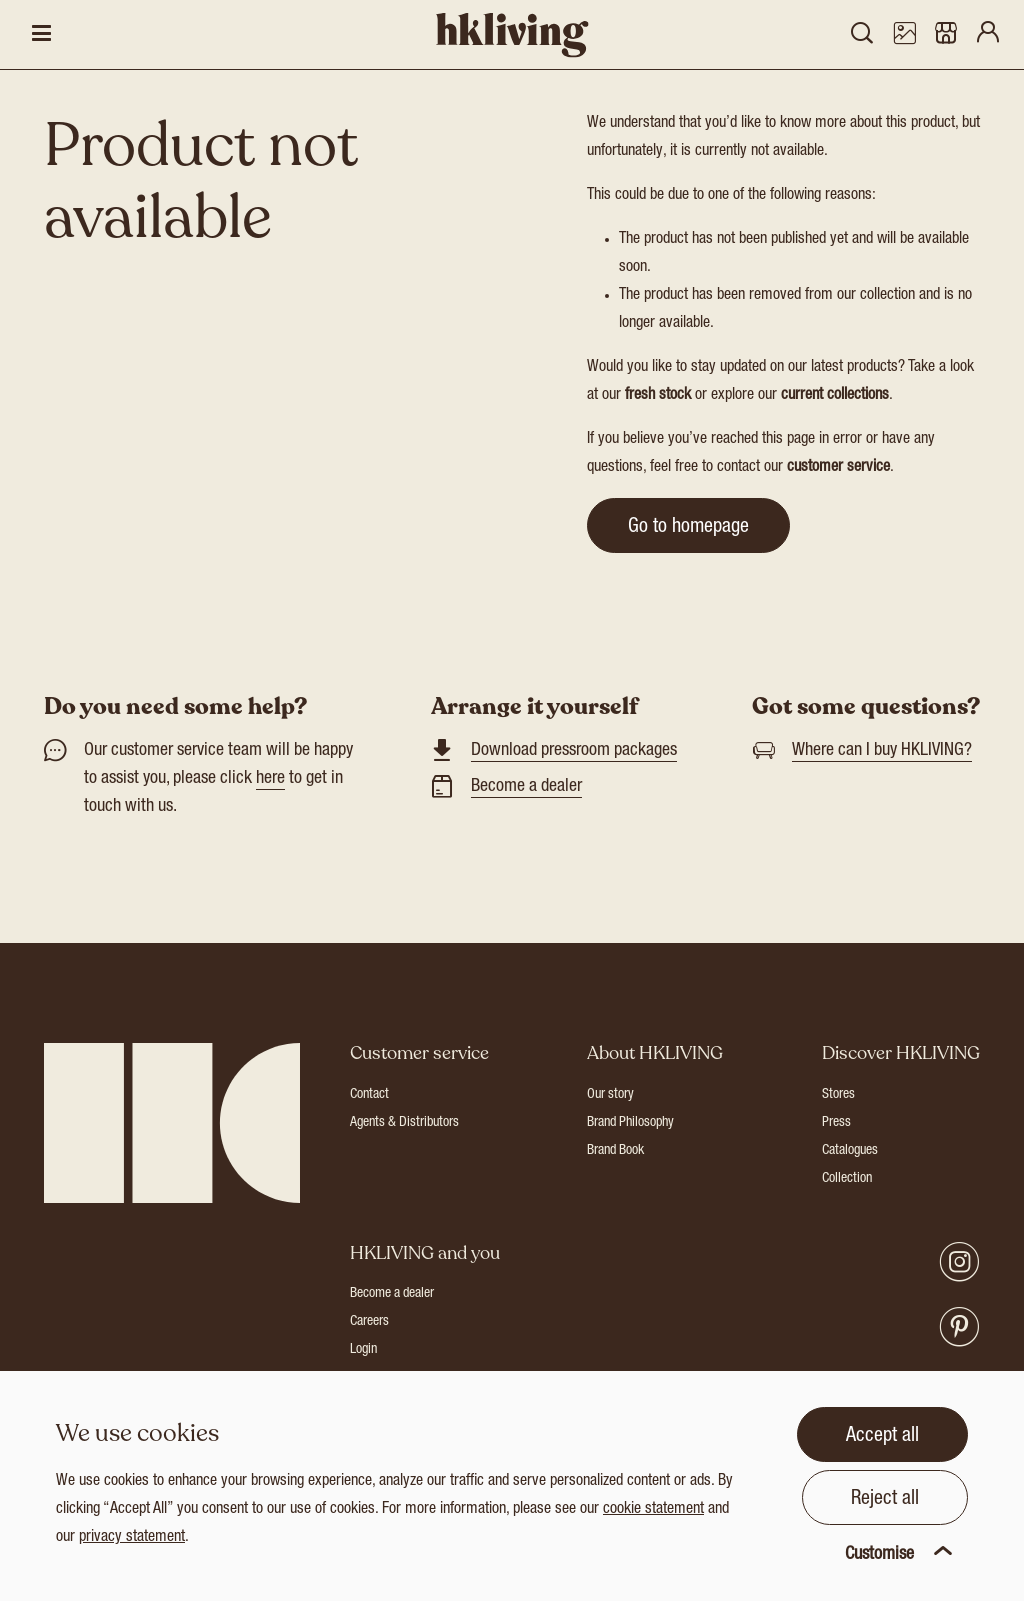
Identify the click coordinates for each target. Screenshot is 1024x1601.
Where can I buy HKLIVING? (882, 751)
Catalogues (850, 1151)
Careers (369, 1322)
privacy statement (132, 1538)
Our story (610, 1095)
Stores (838, 1095)
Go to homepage (688, 528)
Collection (847, 1179)
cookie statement (653, 1510)
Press (836, 1123)
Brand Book (615, 1151)
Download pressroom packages (574, 751)
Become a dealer (526, 787)
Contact (369, 1095)
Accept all (882, 1437)
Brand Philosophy (630, 1123)
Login (363, 1350)
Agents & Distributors (404, 1123)
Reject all (885, 1500)
